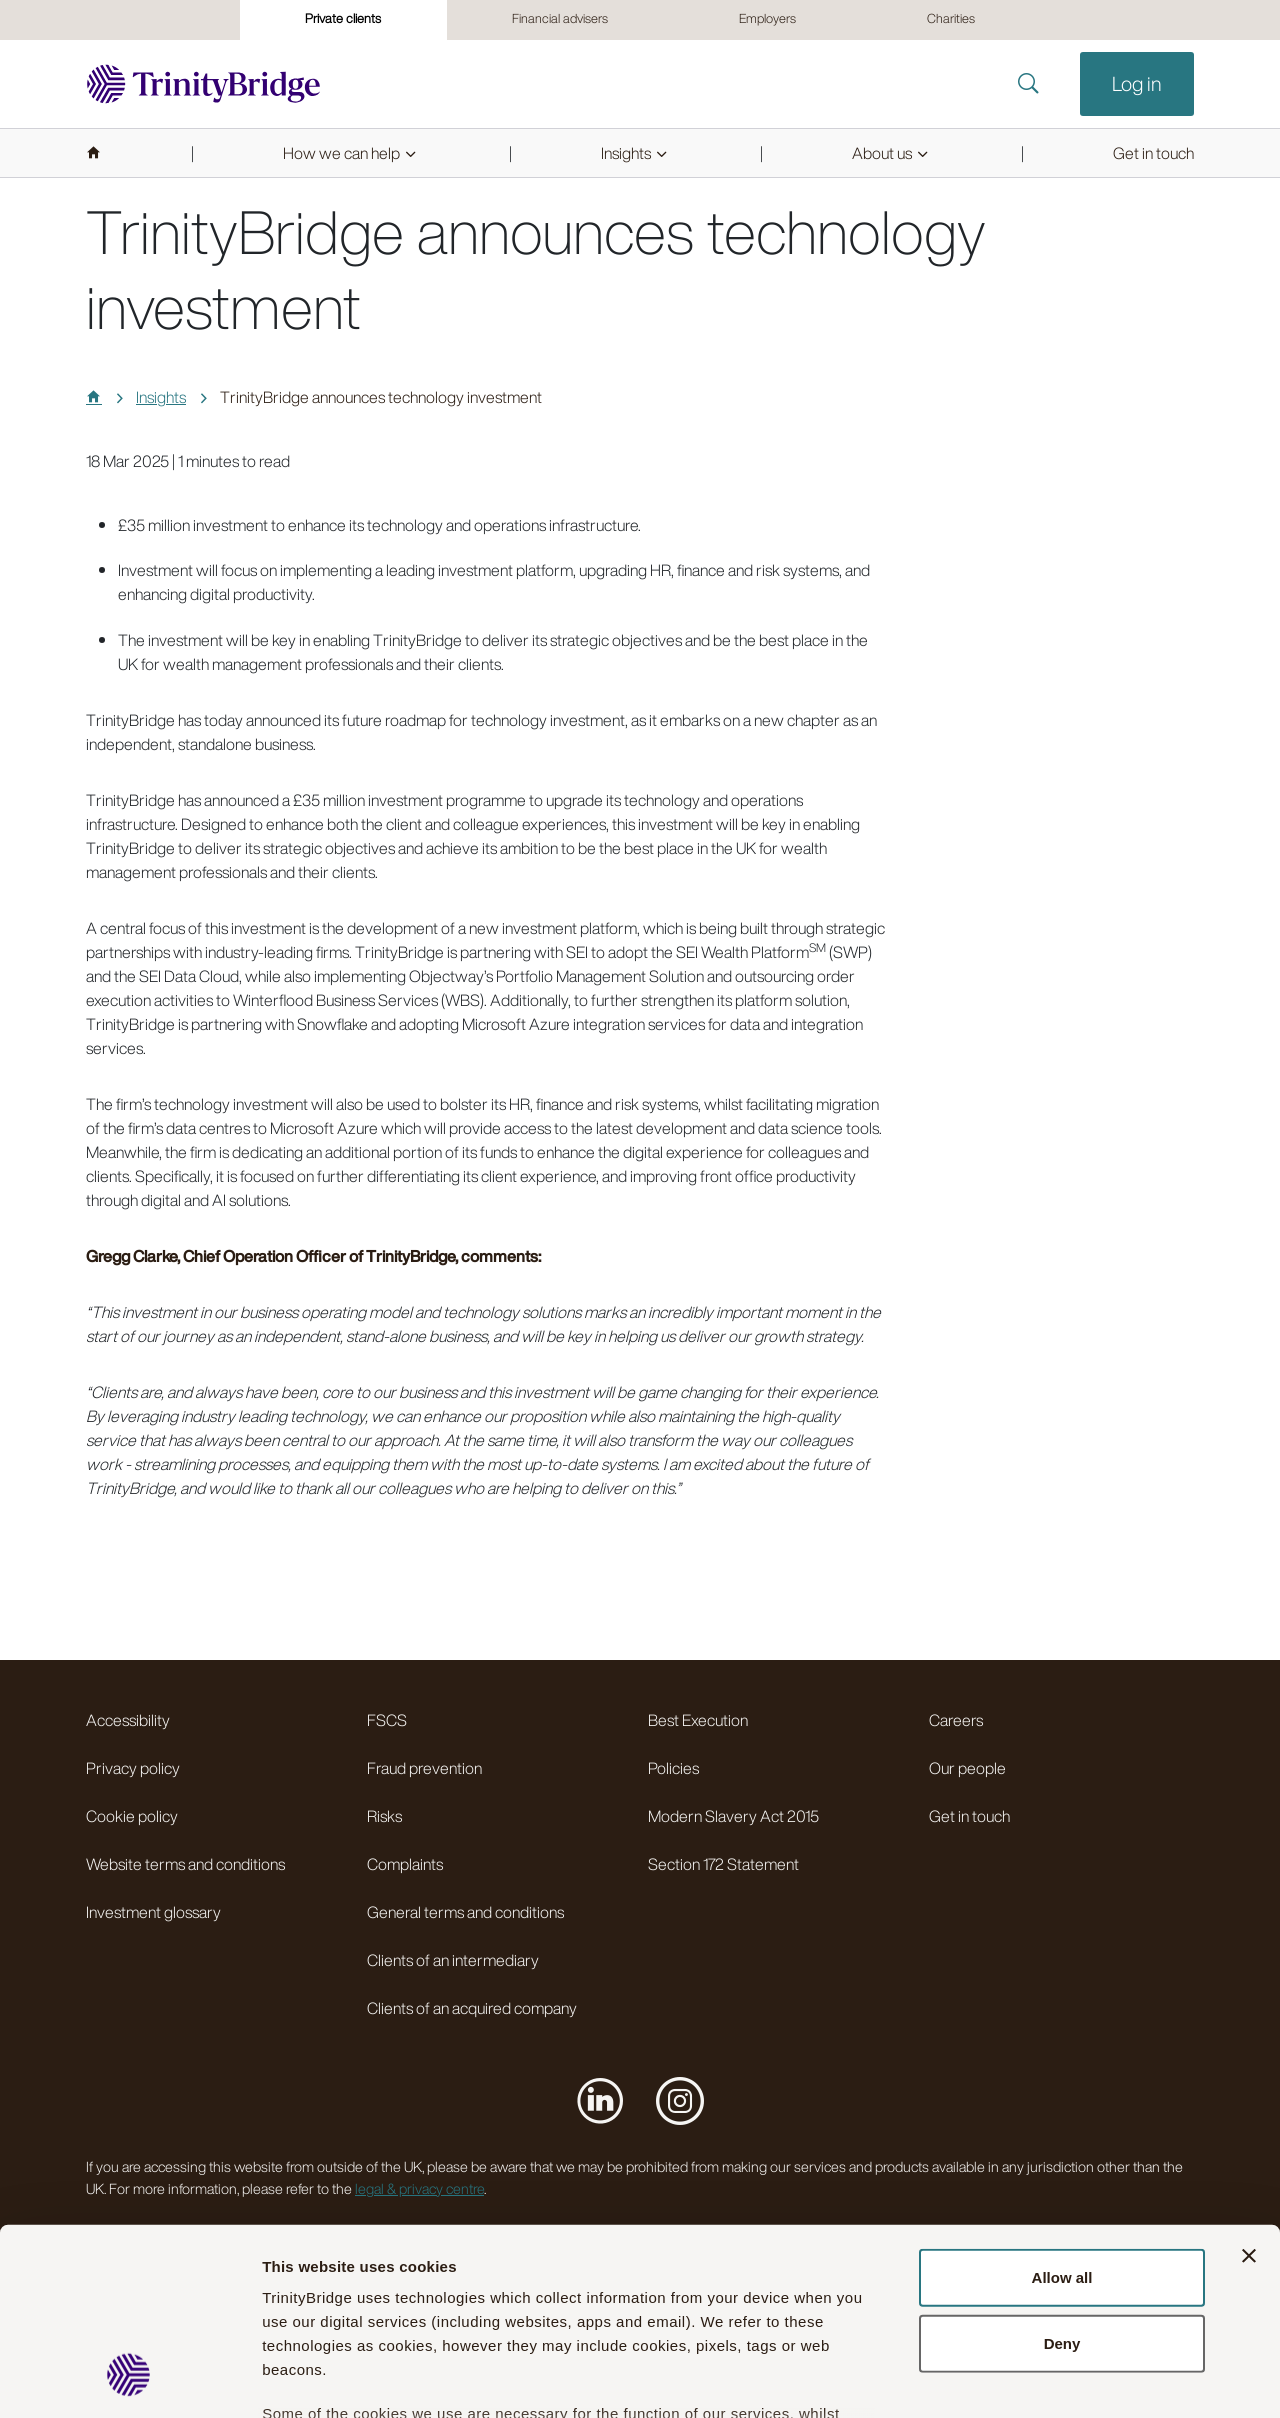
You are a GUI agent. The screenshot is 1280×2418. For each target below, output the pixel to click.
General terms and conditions (465, 1912)
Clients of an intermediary (453, 1960)
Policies (673, 1768)
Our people (967, 1768)
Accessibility (128, 1720)
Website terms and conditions (185, 1864)
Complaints (405, 1864)
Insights (161, 397)
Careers (956, 1720)
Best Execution (698, 1720)
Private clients (343, 18)
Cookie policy (132, 1816)
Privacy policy (133, 1768)
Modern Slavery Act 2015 (733, 1816)
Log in (1137, 83)
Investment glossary (153, 1912)
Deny (1062, 2177)
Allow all (1062, 2112)
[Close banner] (1249, 2091)
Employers (767, 18)
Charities (951, 18)
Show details (1108, 2378)
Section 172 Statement (723, 1864)
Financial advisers (560, 18)
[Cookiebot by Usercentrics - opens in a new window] (129, 2379)
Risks (384, 1816)
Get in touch (969, 1816)
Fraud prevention (424, 1768)
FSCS (387, 1720)
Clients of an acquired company (472, 2008)
